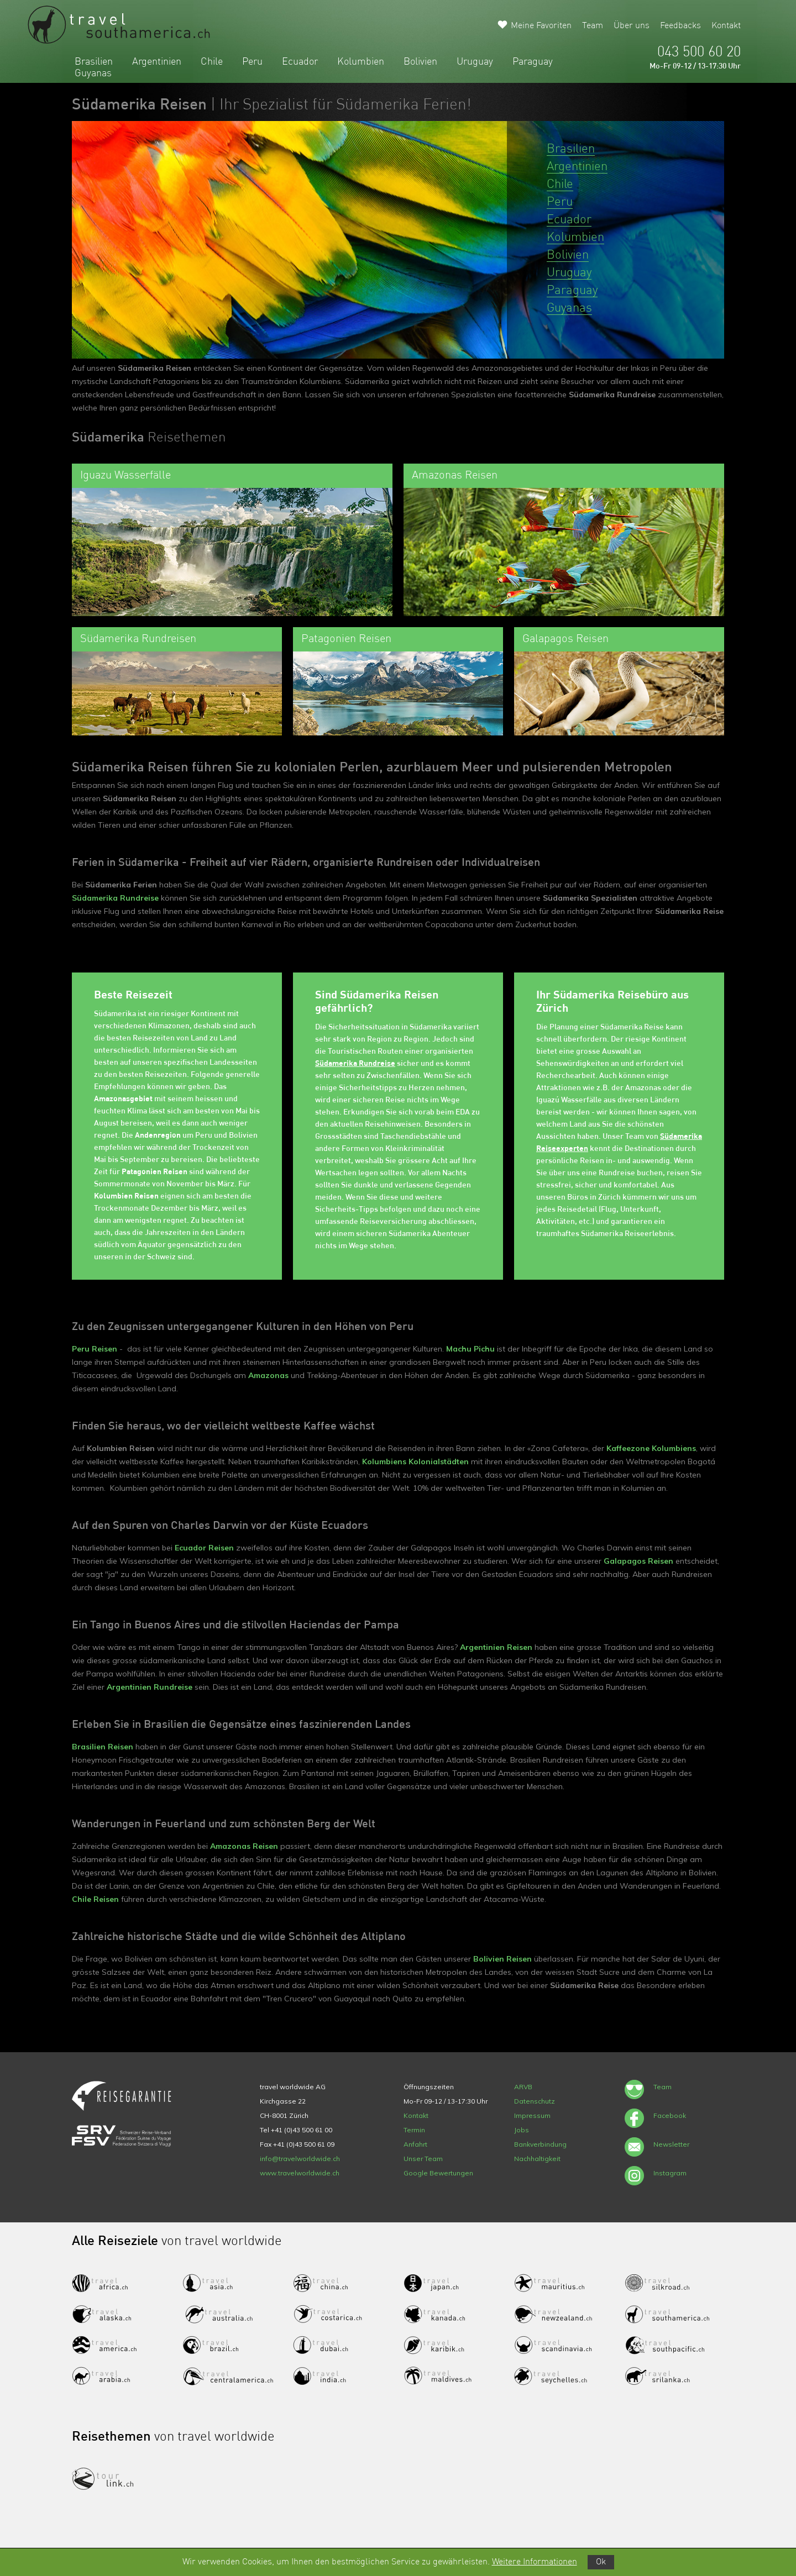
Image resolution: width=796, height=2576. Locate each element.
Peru (252, 62)
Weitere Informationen (534, 2562)
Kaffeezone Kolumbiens (651, 1448)
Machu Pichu (470, 1349)
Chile (212, 62)
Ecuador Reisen (204, 1548)
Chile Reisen (95, 1899)
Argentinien (156, 62)
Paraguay (532, 62)
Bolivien (420, 62)
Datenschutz (534, 2101)
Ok (601, 2562)
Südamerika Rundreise (115, 898)
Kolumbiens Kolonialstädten (415, 1461)
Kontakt (726, 26)
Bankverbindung (540, 2144)
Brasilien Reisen (102, 1747)
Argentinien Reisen (496, 1647)
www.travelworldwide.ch (299, 2173)
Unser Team (423, 2158)
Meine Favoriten (541, 26)
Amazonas (268, 1375)
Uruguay (475, 62)
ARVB (523, 2087)
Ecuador (300, 62)
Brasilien (94, 62)
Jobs (521, 2130)
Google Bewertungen (438, 2173)
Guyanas (93, 73)
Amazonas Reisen (244, 1846)
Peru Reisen (94, 1349)
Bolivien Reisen (502, 1959)
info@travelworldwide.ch (300, 2158)
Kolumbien (360, 62)
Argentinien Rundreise (149, 1687)
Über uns (632, 26)
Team (592, 26)
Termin (414, 2130)
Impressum (532, 2115)
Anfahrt (415, 2144)
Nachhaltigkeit (537, 2158)
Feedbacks (680, 26)
